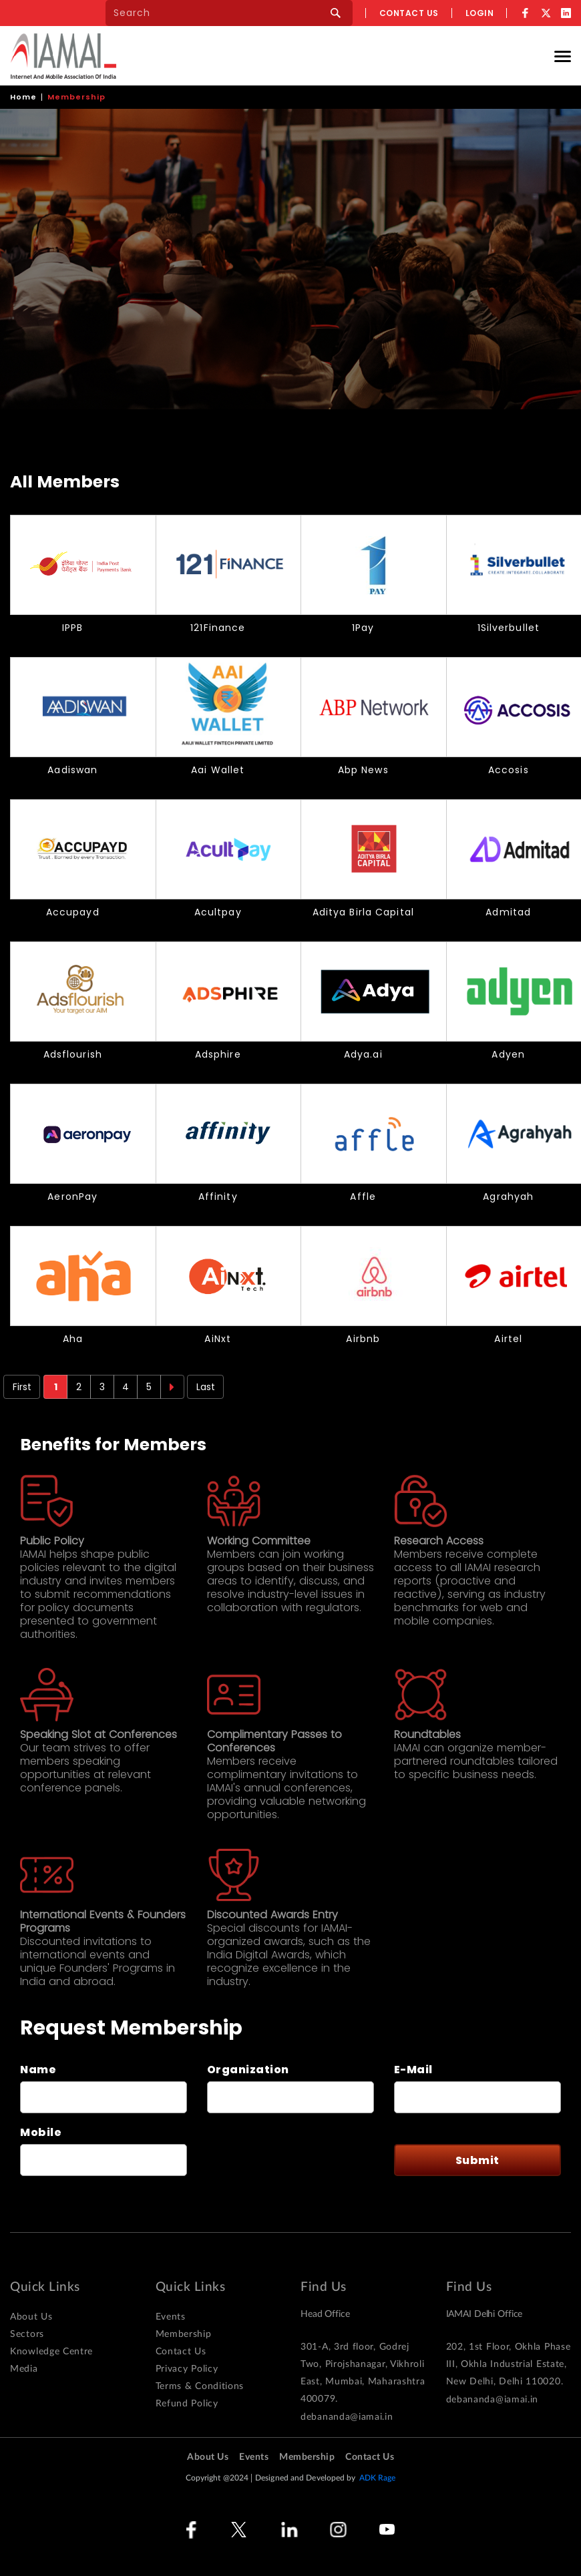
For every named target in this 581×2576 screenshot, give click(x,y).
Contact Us (181, 2351)
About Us (31, 2317)
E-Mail (413, 2070)
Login (479, 13)
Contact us (409, 13)
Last (205, 1386)
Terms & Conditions (200, 2386)
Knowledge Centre (51, 2351)
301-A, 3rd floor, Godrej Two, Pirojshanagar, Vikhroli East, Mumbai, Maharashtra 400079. (363, 2373)
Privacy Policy (187, 2369)
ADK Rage (377, 2478)
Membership (184, 2334)
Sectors (27, 2334)
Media (24, 2369)
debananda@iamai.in (347, 2417)
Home (23, 96)
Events (171, 2317)
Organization (248, 2070)
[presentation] (278, 2160)
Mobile (40, 2133)
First (22, 1386)
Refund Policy (187, 2403)
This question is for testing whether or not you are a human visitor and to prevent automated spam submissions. (265, 2160)
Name (38, 2070)
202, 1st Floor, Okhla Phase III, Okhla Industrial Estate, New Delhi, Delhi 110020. (508, 2364)
